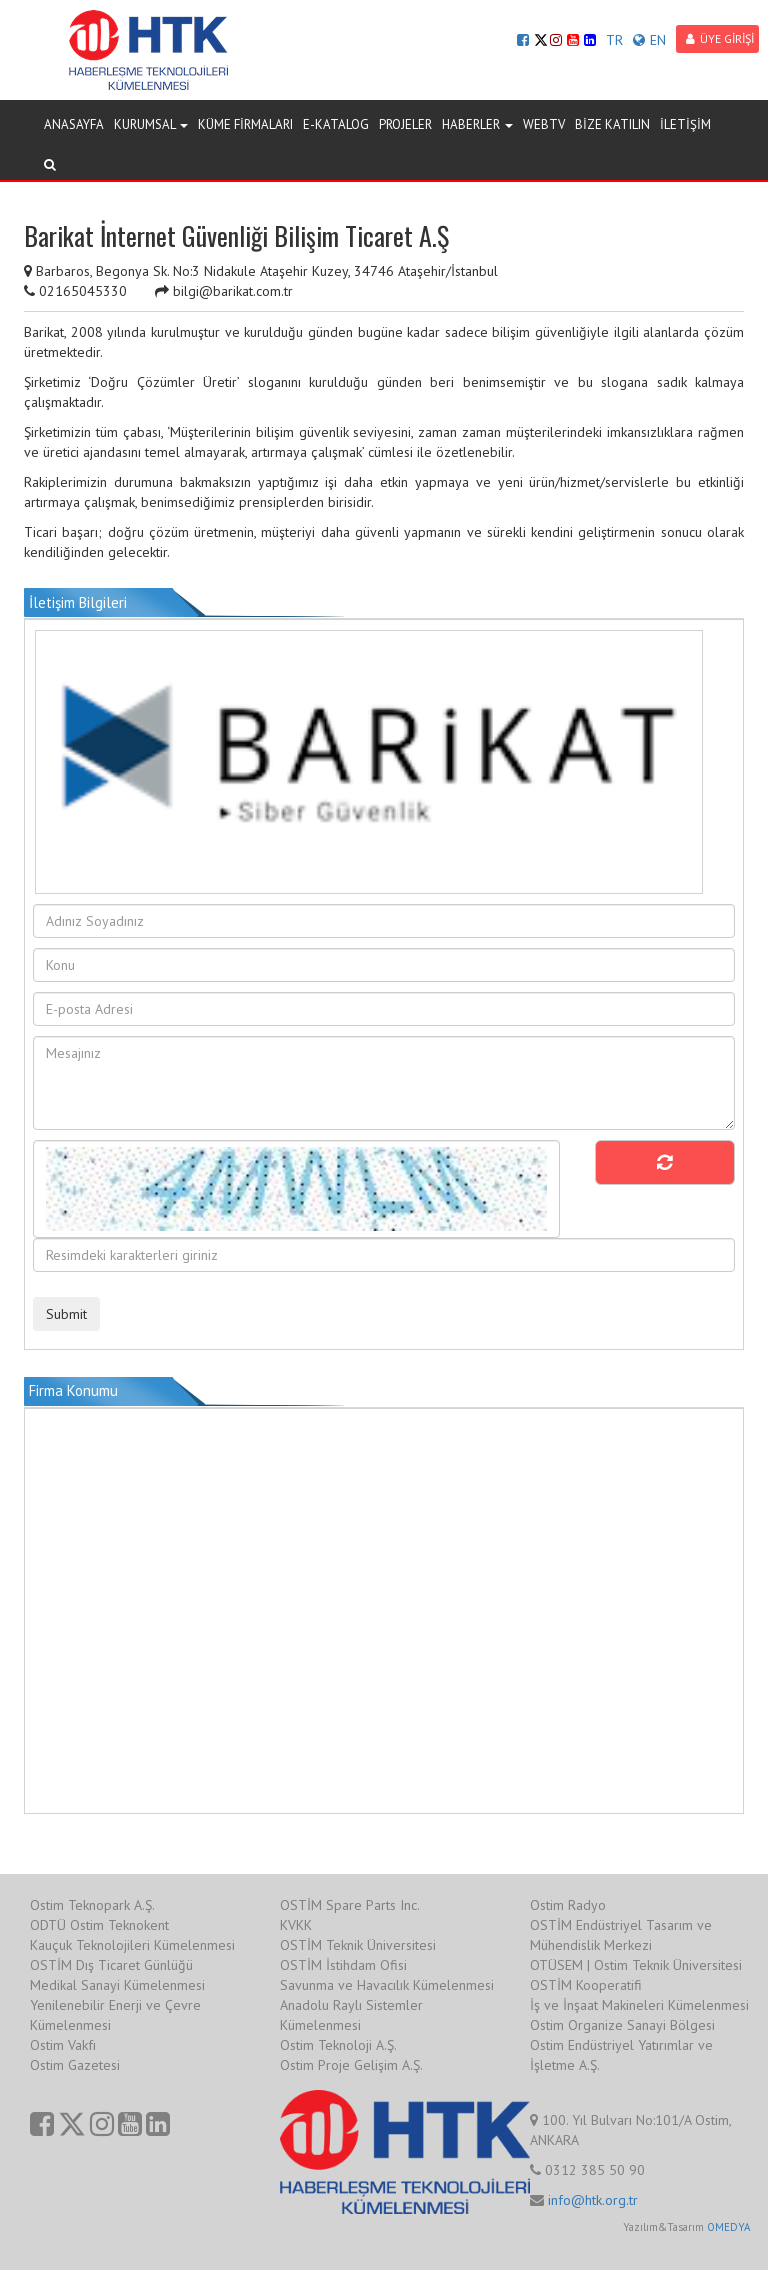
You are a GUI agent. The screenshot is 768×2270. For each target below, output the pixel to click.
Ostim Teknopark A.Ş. (92, 1905)
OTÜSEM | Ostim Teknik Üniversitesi (636, 1965)
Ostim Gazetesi (75, 2065)
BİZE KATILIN (612, 124)
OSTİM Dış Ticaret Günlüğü (111, 1965)
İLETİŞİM (685, 124)
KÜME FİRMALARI (245, 124)
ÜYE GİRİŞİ (720, 38)
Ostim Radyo (568, 1905)
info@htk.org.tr (593, 2200)
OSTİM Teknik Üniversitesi (358, 1945)
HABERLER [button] (477, 124)
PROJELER (405, 124)
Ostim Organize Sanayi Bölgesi (622, 2025)
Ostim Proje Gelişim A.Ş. (351, 2065)
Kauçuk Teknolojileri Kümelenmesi (132, 1945)
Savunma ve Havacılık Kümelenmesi (387, 1985)
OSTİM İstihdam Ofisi (343, 1965)
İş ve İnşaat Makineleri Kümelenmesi (639, 2005)
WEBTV (544, 124)
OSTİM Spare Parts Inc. (350, 1905)
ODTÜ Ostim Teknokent (99, 1925)
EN (649, 40)
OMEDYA (728, 2227)
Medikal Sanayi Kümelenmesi (117, 1985)
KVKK (296, 1925)
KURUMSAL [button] (151, 124)
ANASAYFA (74, 124)
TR (614, 40)
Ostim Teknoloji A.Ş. (338, 2045)
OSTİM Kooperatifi (586, 1985)
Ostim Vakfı (63, 2045)
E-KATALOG (336, 124)
